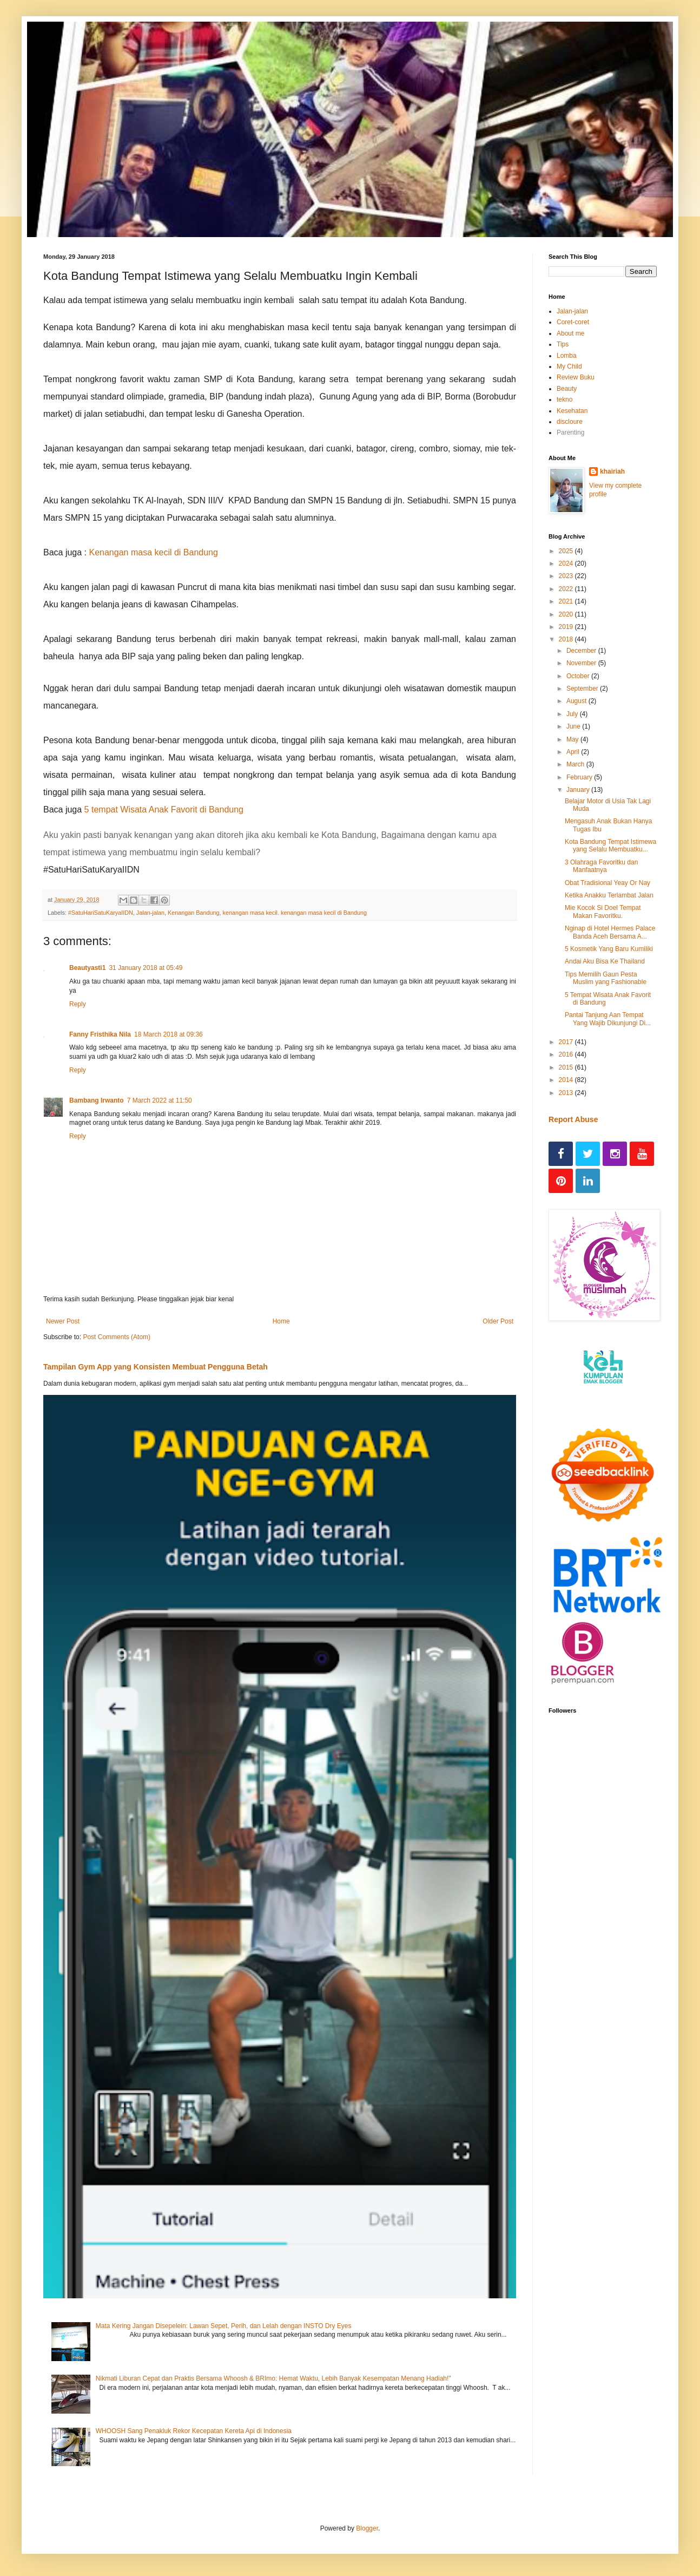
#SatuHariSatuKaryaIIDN (100, 912)
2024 (567, 563)
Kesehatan (572, 411)
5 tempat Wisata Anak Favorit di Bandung (163, 809)
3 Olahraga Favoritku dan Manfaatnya (601, 866)
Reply (77, 1004)
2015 (567, 1067)
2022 (567, 589)
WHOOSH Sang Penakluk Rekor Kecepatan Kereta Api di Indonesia (194, 2431)
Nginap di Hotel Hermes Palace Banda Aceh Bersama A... (610, 932)
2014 (567, 1080)
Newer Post (63, 1321)
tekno (564, 399)
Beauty (567, 388)
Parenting (570, 432)
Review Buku (576, 377)
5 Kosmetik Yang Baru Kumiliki (609, 949)
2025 (567, 551)
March (576, 764)
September (583, 688)
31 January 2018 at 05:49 (145, 968)
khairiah (612, 471)
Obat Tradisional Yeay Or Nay (607, 883)
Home (281, 1321)
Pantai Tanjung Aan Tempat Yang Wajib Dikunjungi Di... (608, 1018)
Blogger (367, 2528)
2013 (567, 1093)
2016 (567, 1054)
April (573, 752)
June (574, 726)
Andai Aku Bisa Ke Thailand (605, 961)
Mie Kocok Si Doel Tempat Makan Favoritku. (603, 911)
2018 (567, 639)
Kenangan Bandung (193, 912)
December (582, 650)
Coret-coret (573, 322)
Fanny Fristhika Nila (100, 1034)
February (580, 777)
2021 (567, 601)
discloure (570, 421)
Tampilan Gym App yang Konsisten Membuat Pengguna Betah (155, 1366)
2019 (567, 627)
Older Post (498, 1321)
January (578, 790)
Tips (563, 344)
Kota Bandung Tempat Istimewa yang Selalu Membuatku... (610, 845)
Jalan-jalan (150, 912)
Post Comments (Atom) (116, 1337)
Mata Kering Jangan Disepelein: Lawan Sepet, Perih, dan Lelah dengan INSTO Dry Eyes (224, 2326)
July (573, 714)
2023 (567, 576)
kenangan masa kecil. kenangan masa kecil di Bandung (295, 912)
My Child (569, 366)
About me (570, 333)
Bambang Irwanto (96, 1100)
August (577, 701)
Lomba (567, 355)
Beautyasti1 (87, 968)
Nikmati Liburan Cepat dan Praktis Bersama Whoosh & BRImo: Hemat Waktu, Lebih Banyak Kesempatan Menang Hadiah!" (273, 2378)
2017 (567, 1042)
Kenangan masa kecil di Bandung (153, 552)
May (573, 739)
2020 (567, 614)
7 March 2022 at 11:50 (159, 1100)
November (582, 663)
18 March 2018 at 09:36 (168, 1034)
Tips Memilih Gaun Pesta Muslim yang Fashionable (605, 978)
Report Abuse (573, 1119)
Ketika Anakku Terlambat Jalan (609, 895)
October (578, 676)
